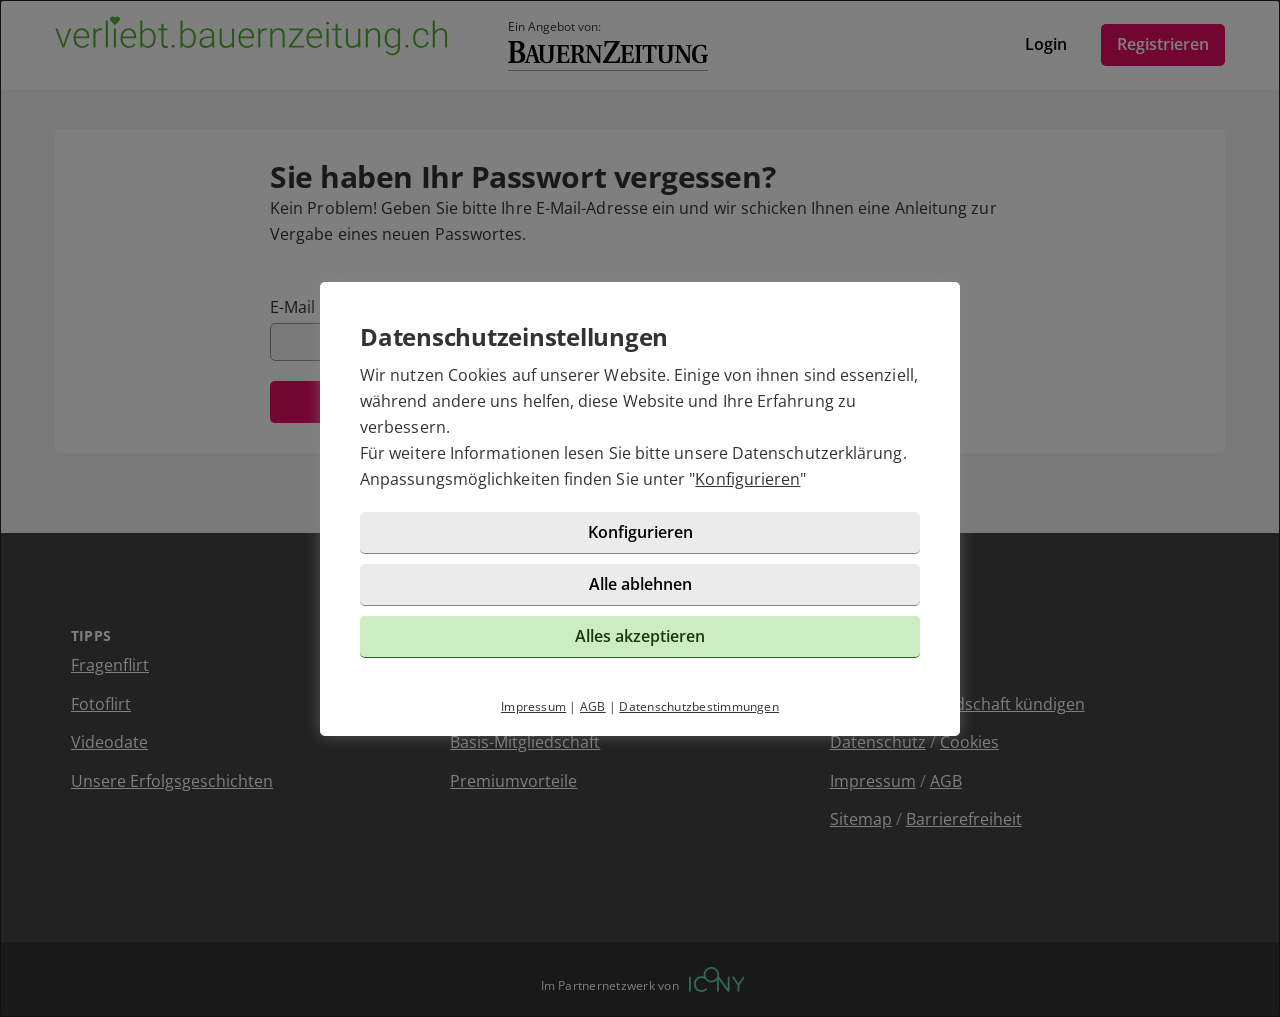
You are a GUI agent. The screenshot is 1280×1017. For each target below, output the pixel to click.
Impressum (533, 706)
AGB (593, 706)
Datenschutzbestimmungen (699, 706)
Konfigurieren (747, 479)
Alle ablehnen (640, 584)
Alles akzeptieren (640, 636)
